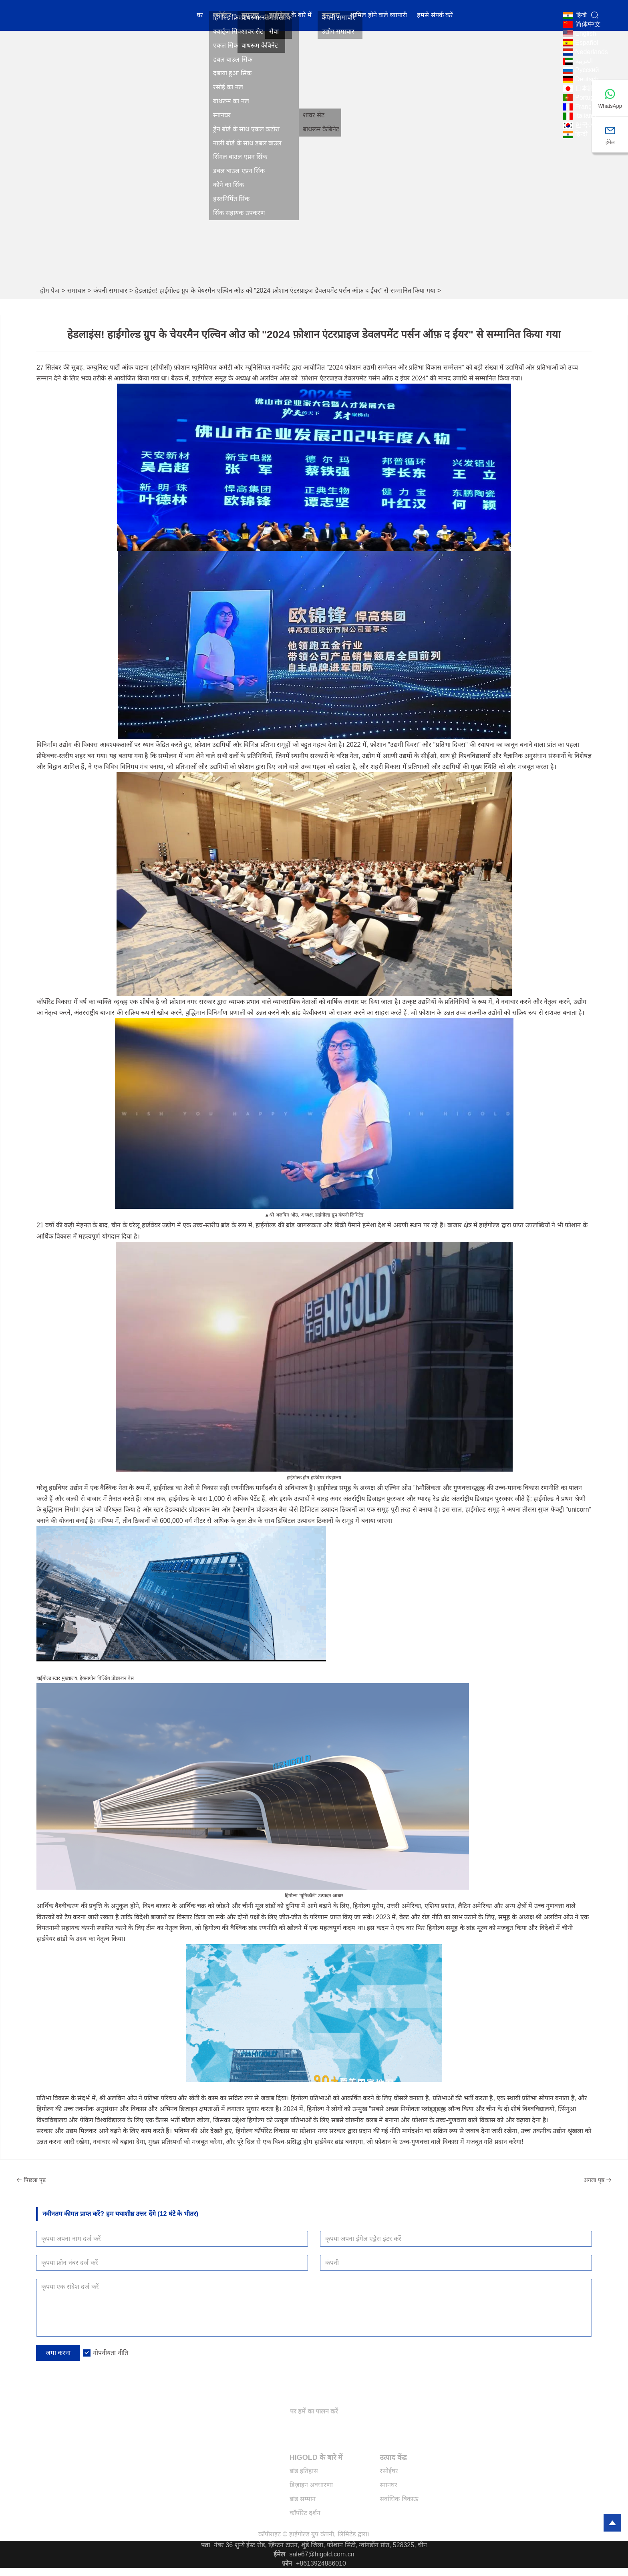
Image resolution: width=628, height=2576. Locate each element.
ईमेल (279, 2554)
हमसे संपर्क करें (435, 17)
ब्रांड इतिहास (304, 2470)
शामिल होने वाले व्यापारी (378, 17)
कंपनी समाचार (110, 290)
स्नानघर (250, 17)
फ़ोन (287, 2563)
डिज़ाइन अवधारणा (311, 2484)
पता (205, 2545)
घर (200, 17)
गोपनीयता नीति (110, 2352)
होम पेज (49, 290)
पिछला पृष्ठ (56, 2180)
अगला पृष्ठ (572, 2180)
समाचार (331, 17)
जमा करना (58, 2352)
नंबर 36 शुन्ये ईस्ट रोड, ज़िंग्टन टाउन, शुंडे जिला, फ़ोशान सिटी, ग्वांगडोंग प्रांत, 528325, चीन (320, 2545)
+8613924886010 (321, 2563)
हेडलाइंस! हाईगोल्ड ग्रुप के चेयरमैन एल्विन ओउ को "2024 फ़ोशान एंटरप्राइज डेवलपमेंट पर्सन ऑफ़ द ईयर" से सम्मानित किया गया (285, 290)
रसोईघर (222, 17)
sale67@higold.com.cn (321, 2554)
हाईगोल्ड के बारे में (290, 17)
